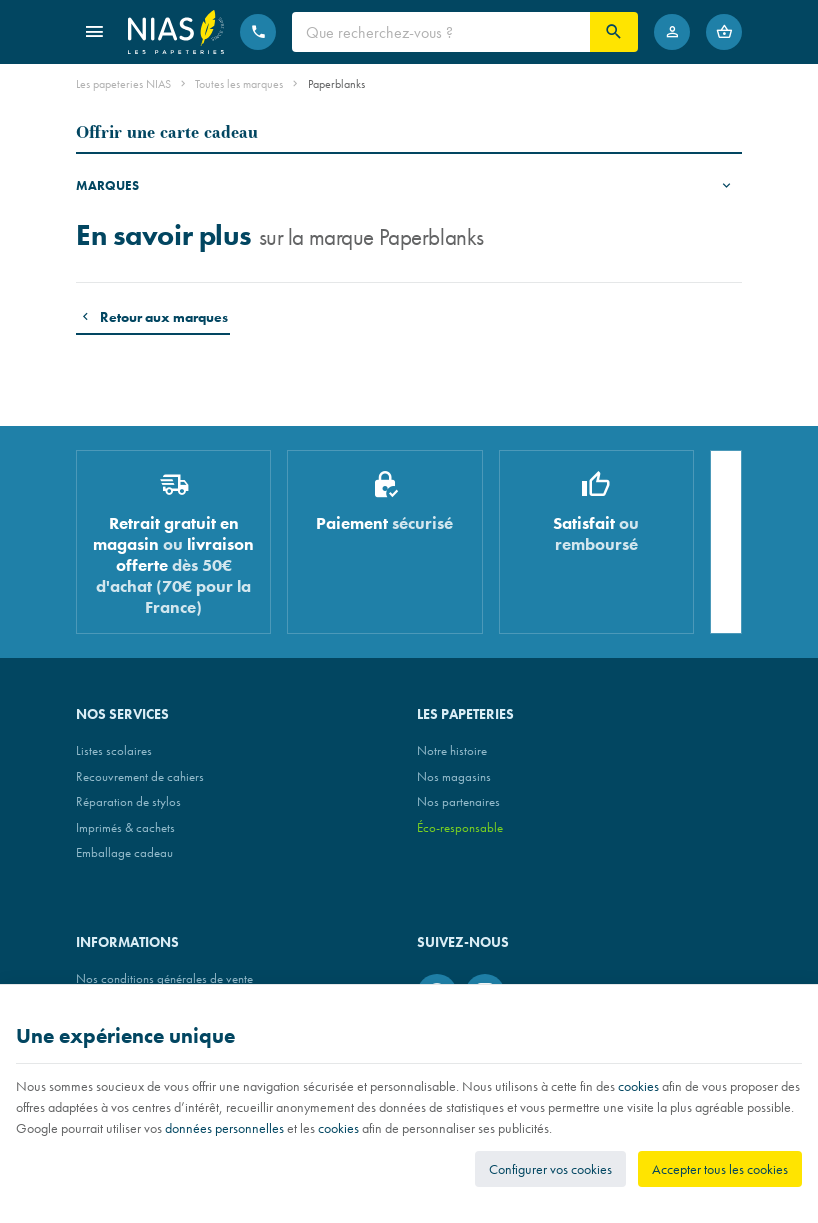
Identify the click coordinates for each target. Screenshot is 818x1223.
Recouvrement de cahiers (140, 776)
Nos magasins (454, 776)
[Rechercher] (614, 32)
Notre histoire (452, 750)
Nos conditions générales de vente (164, 978)
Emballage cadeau (124, 852)
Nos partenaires (458, 801)
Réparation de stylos (128, 801)
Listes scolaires (114, 750)
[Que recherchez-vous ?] (441, 32)
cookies (638, 1086)
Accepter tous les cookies (720, 1169)
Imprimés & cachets (125, 827)
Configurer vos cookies (550, 1169)
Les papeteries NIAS (123, 84)
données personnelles (224, 1128)
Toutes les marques (239, 84)
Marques (107, 185)
